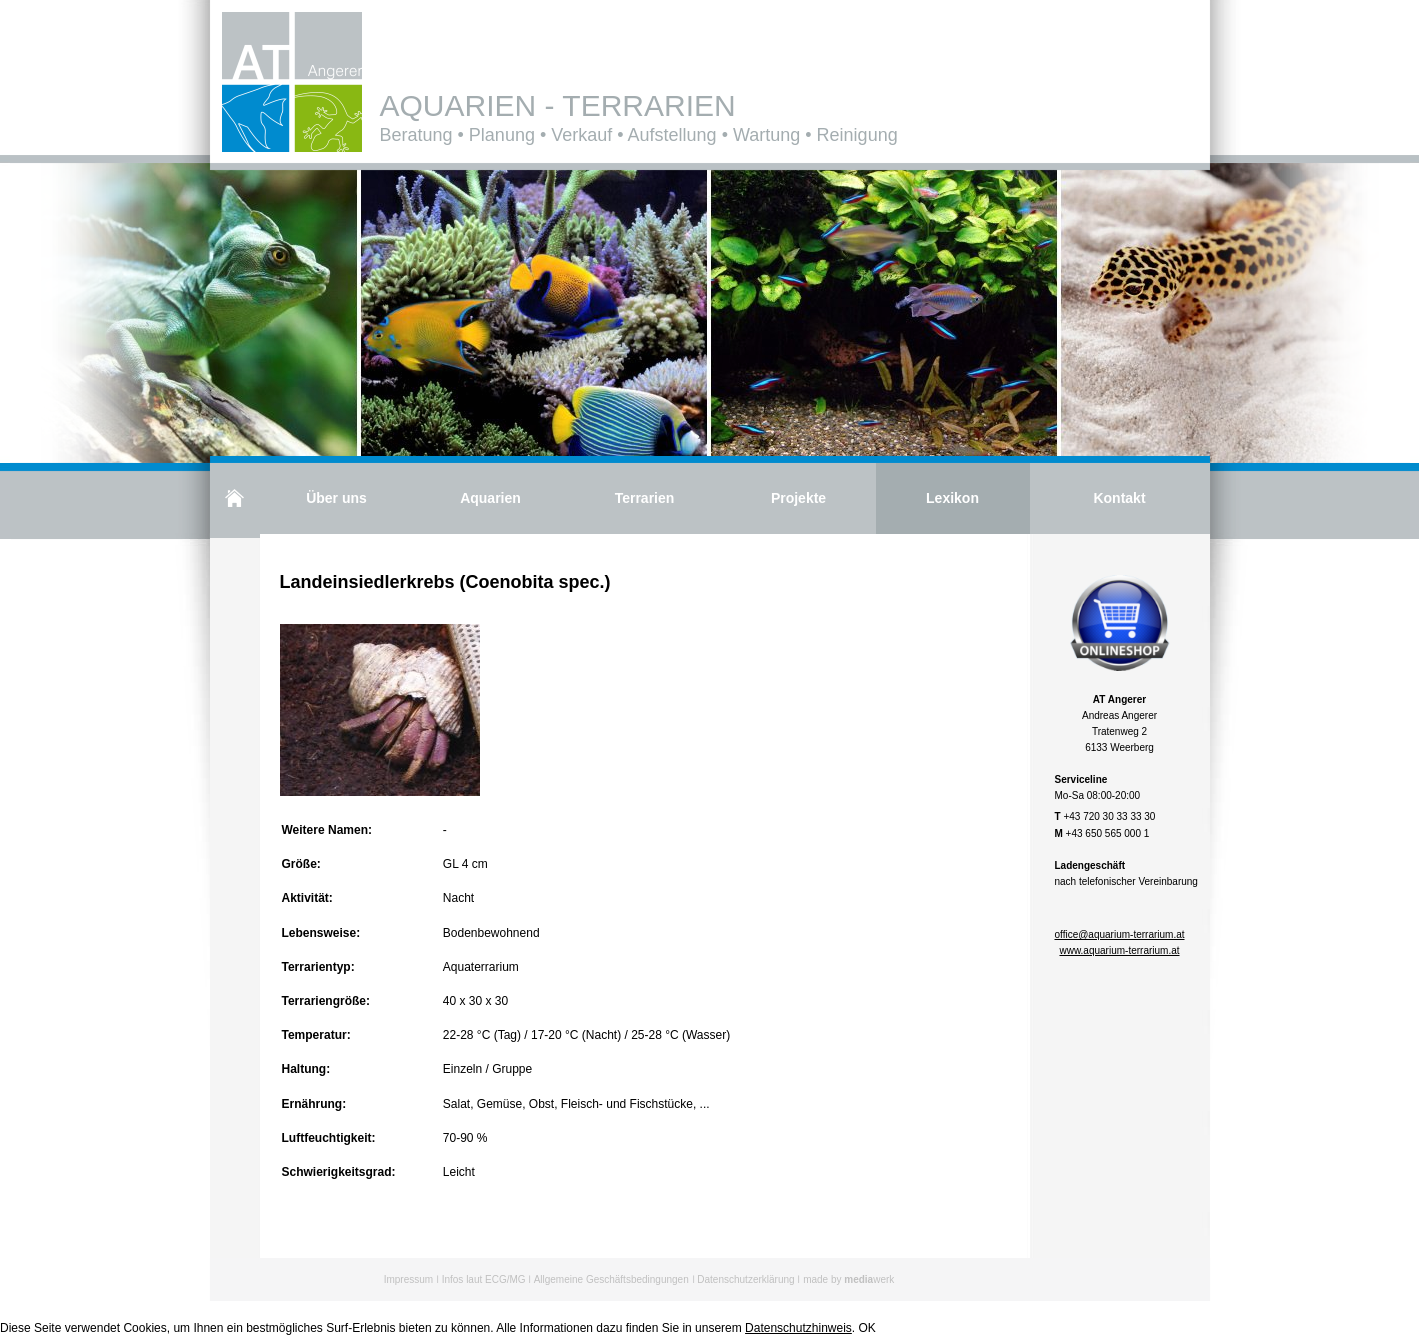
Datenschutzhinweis (798, 1328)
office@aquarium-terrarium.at (1119, 934)
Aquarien (490, 498)
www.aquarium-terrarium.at (1119, 950)
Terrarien (645, 498)
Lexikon (952, 498)
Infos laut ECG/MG (484, 1279)
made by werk (848, 1279)
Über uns (336, 498)
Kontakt (1119, 498)
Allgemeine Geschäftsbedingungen (611, 1279)
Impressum (408, 1279)
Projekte (798, 498)
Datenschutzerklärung (745, 1279)
